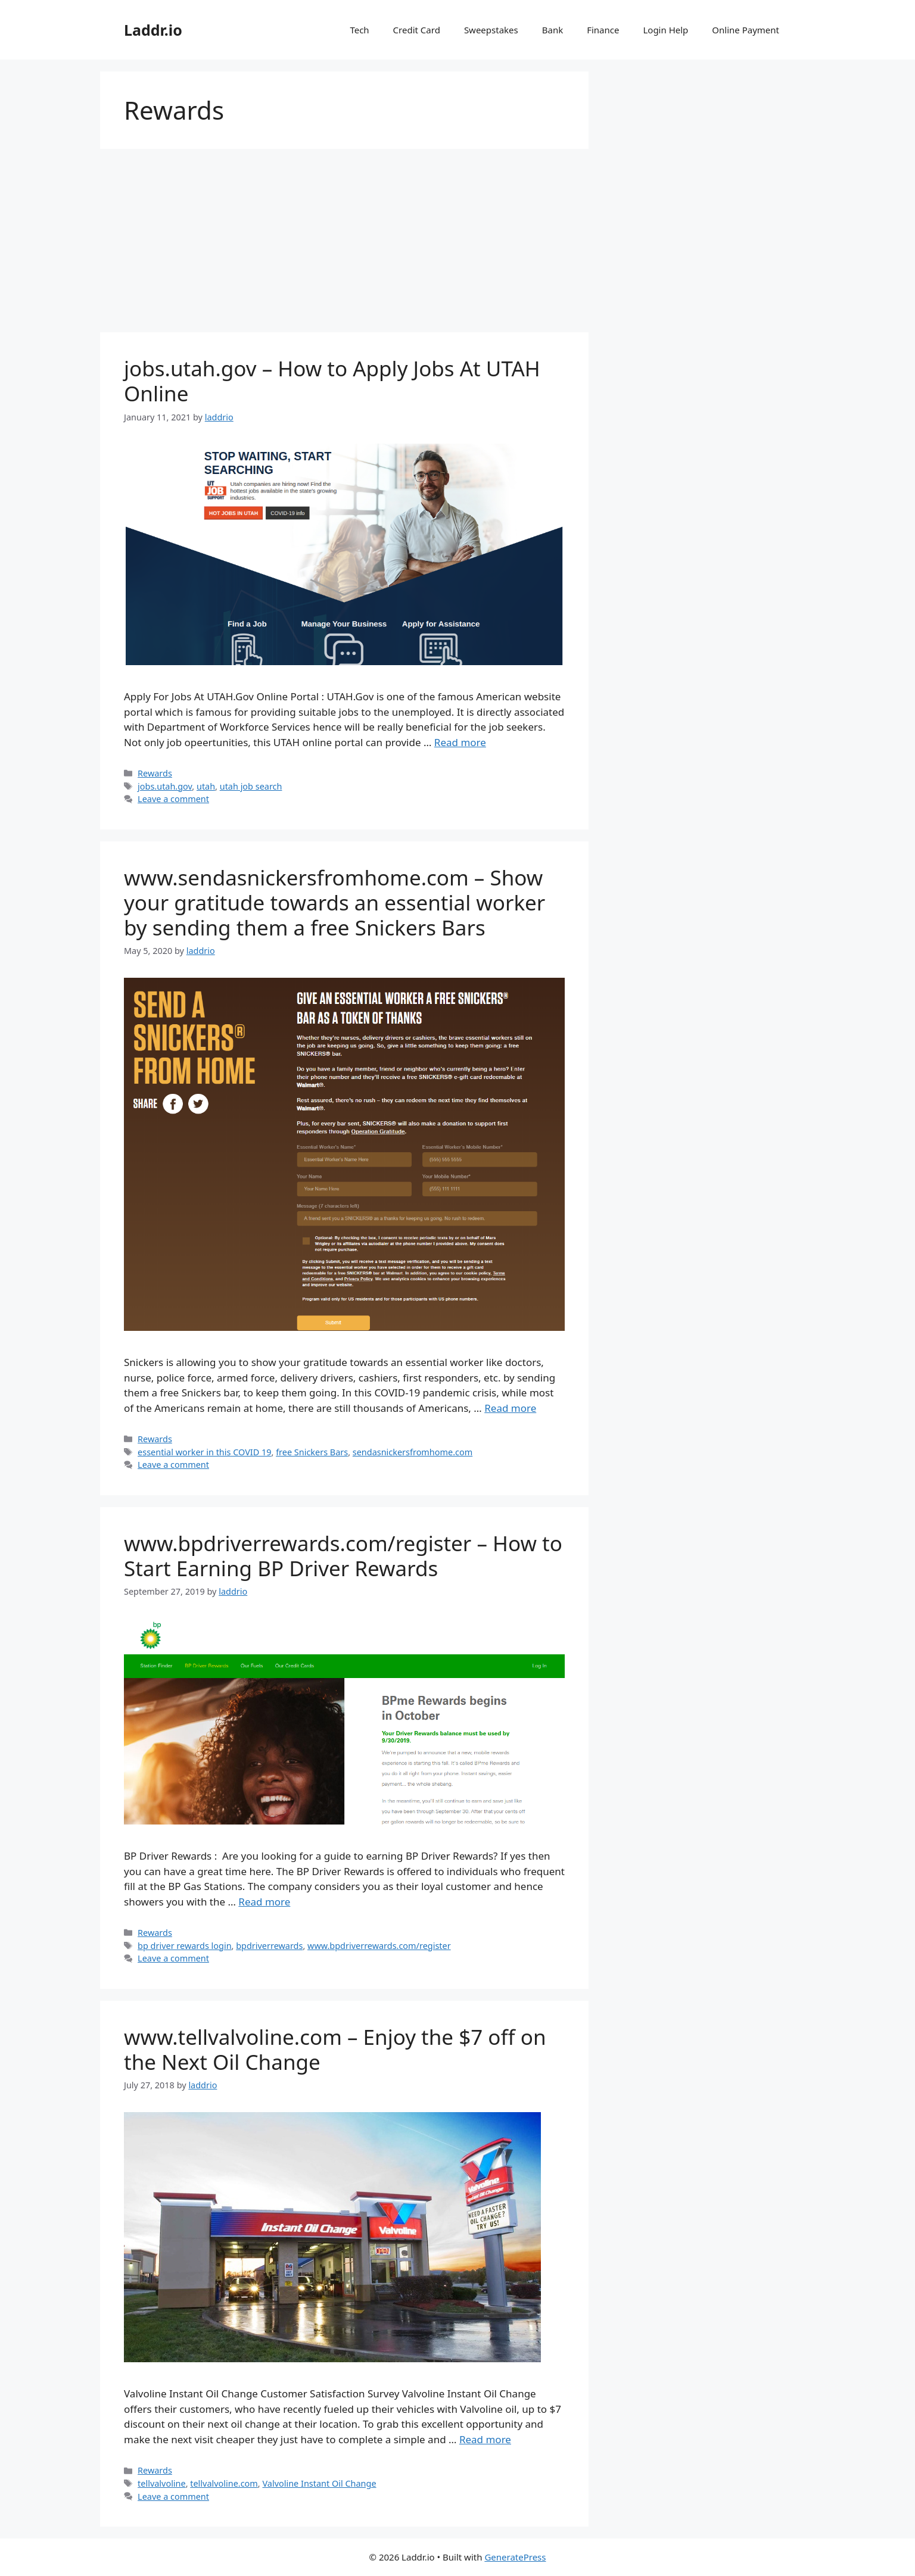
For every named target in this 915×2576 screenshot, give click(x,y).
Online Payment (745, 30)
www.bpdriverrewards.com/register (379, 1945)
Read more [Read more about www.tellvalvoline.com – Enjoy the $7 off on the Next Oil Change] (485, 2439)
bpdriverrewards (269, 1945)
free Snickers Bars (312, 1452)
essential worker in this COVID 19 (204, 1452)
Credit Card (416, 30)
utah (206, 786)
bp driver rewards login (184, 1945)
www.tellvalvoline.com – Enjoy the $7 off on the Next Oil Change (335, 2049)
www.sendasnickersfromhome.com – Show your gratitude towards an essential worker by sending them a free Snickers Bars (334, 902)
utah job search (251, 786)
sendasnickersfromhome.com (412, 1452)
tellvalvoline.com (224, 2483)
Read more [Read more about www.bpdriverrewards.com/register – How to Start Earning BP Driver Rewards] (264, 1901)
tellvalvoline (162, 2483)
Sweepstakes (491, 30)
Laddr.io (153, 30)
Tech (359, 30)
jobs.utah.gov (165, 786)
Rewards (155, 773)
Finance (603, 30)
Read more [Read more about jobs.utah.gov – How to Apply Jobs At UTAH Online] (460, 742)
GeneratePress (515, 2557)
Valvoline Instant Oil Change (319, 2483)
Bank (552, 30)
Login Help (665, 30)
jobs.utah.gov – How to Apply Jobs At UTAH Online (332, 380)
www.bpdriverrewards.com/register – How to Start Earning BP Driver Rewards (343, 1555)
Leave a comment (173, 798)
